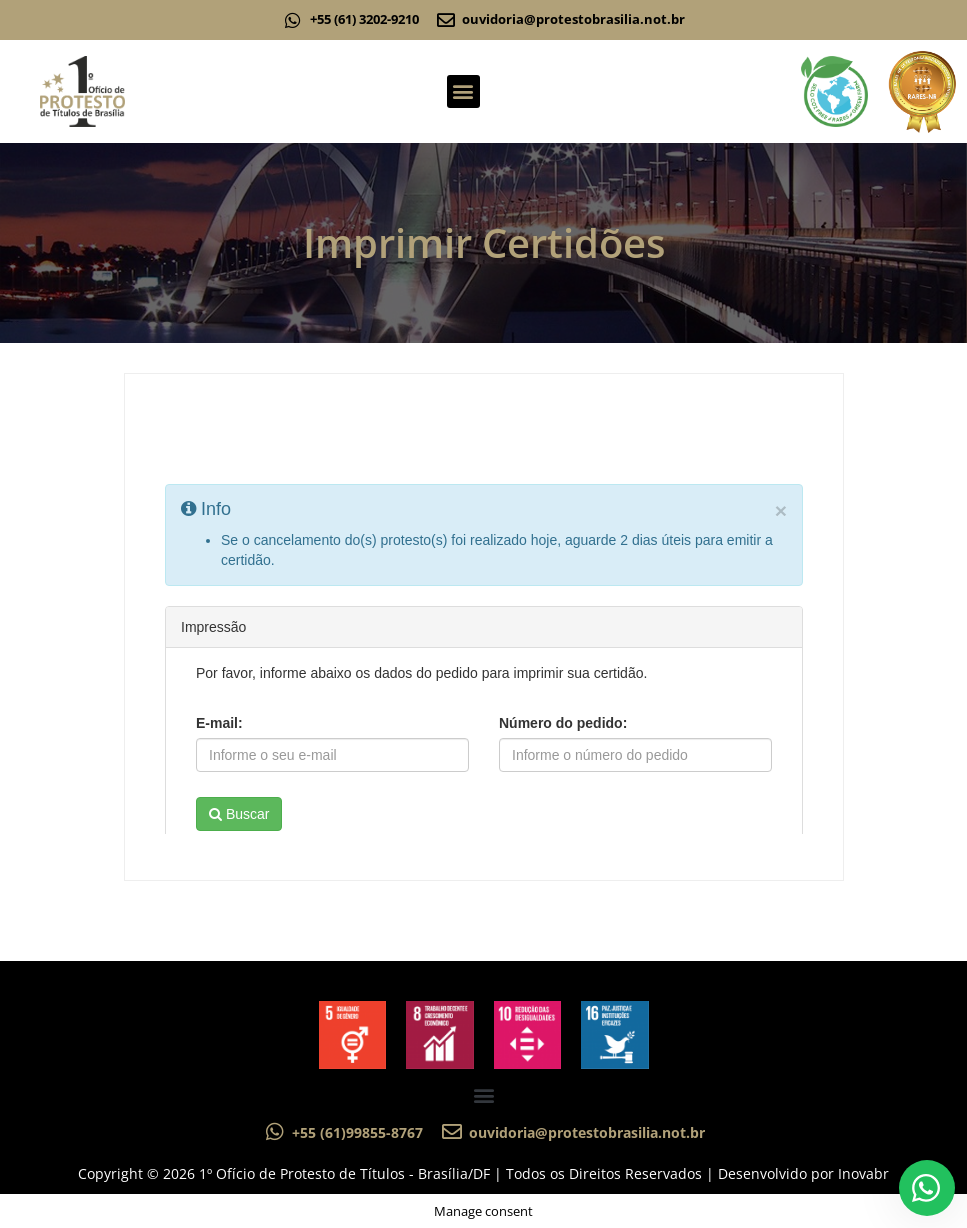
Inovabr (863, 1173)
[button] (463, 91)
